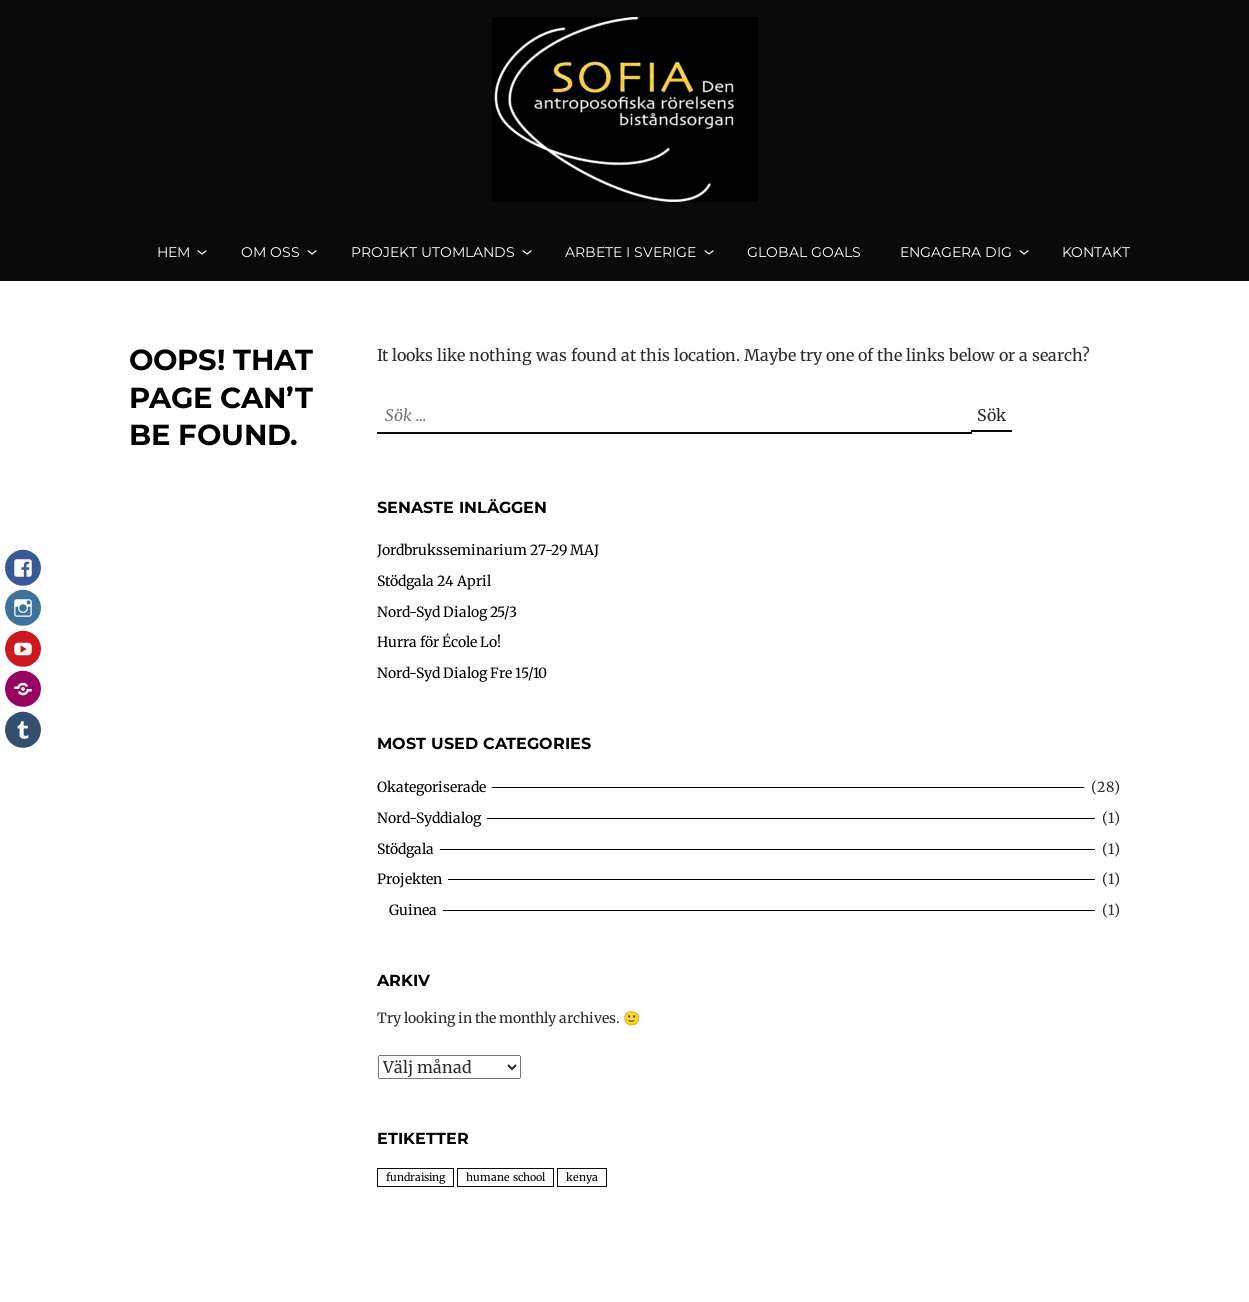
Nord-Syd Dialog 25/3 (447, 628)
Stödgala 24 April (434, 598)
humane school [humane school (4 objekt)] (505, 1193)
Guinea (413, 926)
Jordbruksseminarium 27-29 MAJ (488, 567)
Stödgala (405, 865)
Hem (173, 260)
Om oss (270, 260)
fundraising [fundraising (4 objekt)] (415, 1193)
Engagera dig (956, 260)
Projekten (409, 896)
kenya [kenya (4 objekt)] (582, 1193)
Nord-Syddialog (429, 834)
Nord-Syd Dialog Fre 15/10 (462, 689)
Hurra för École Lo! (439, 659)
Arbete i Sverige (630, 260)
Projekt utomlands (433, 260)
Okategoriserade (431, 804)
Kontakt (1096, 260)
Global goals (804, 260)
